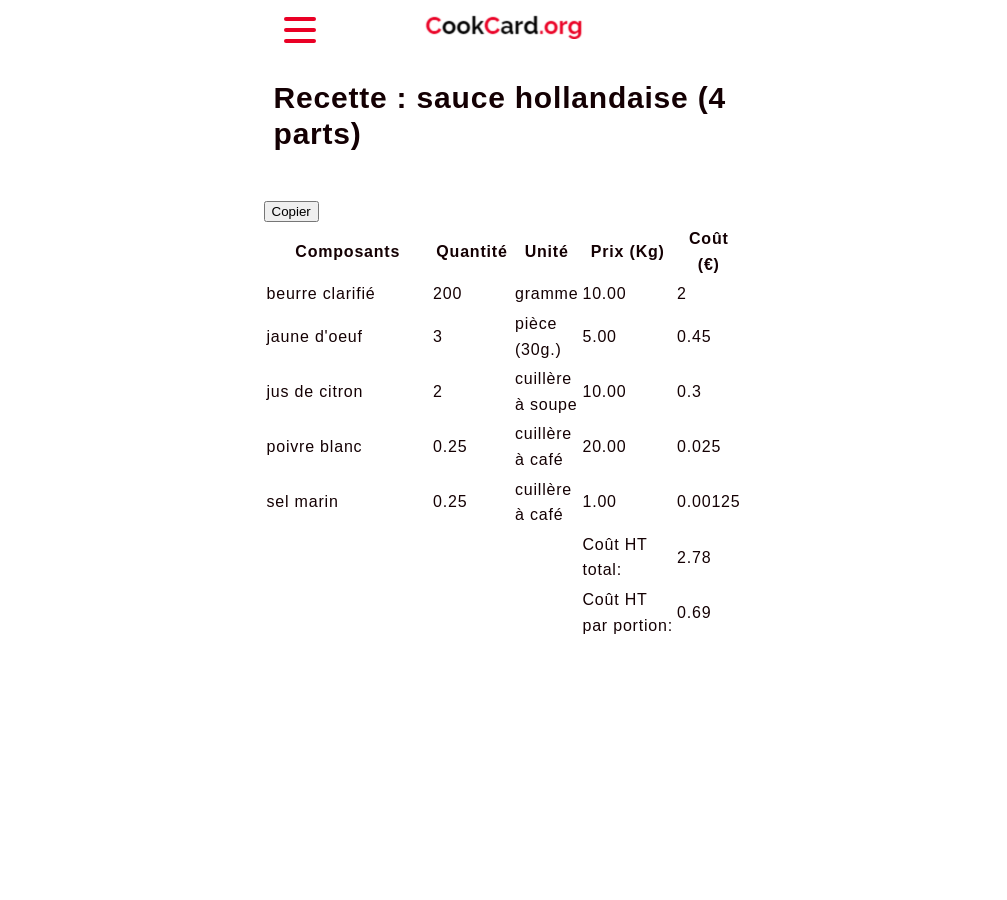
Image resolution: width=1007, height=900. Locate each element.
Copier (291, 211)
